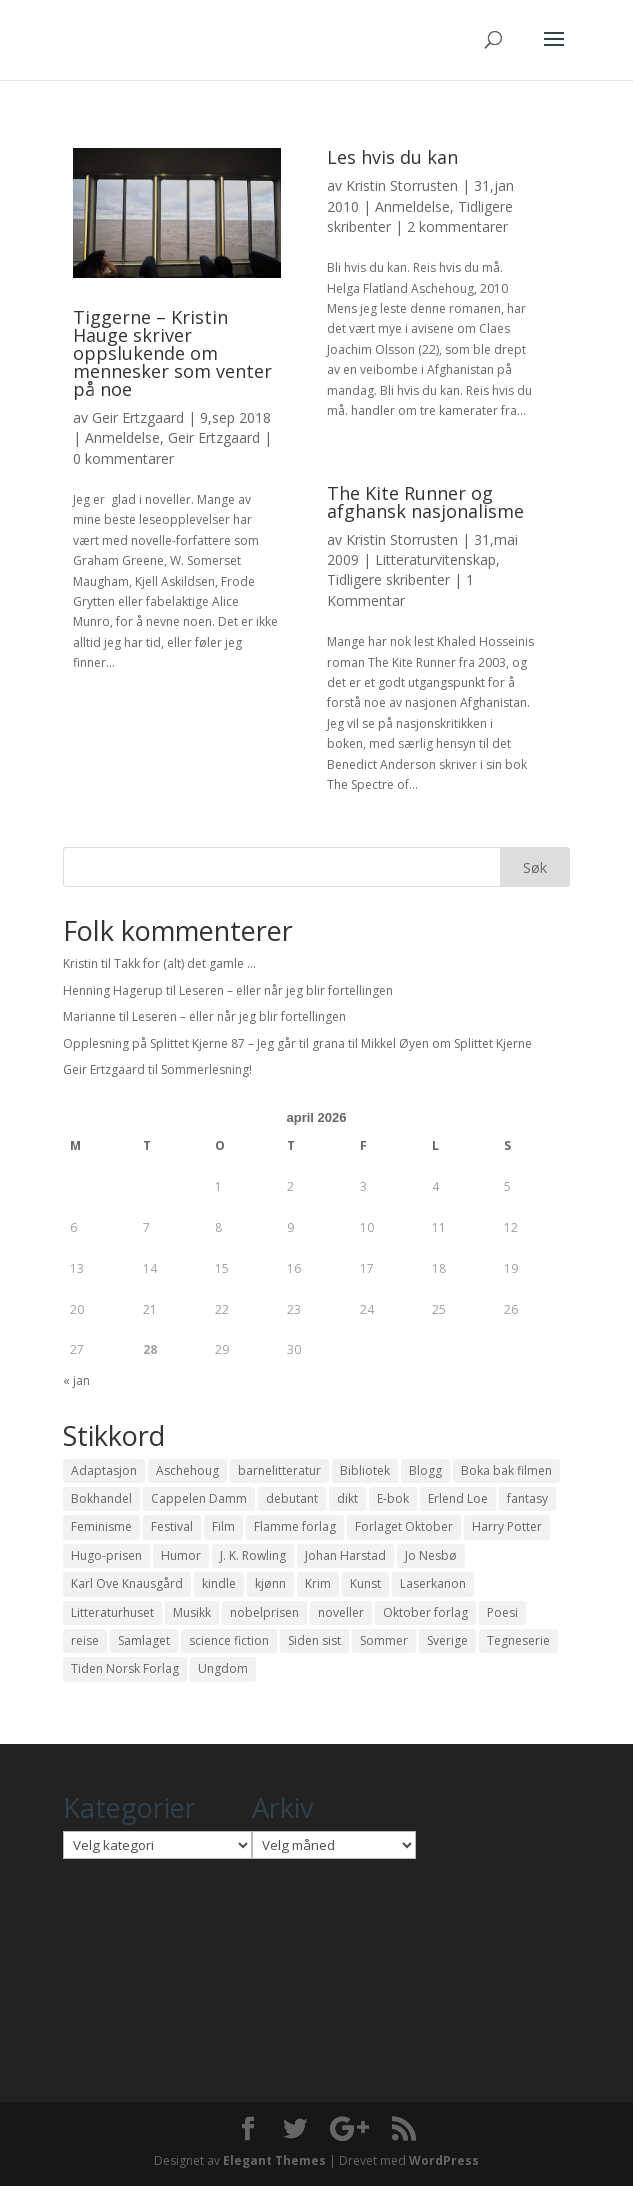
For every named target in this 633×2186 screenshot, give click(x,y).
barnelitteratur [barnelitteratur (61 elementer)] (279, 1470)
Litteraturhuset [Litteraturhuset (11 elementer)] (112, 1612)
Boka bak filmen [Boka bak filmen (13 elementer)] (506, 1470)
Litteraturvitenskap (435, 559)
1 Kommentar (400, 589)
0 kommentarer (123, 458)
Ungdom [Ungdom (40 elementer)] (223, 1668)
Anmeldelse (122, 437)
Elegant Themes (274, 2160)
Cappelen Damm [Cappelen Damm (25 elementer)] (199, 1498)
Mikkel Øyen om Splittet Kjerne (446, 1043)
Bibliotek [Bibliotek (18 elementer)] (365, 1470)
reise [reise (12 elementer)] (85, 1640)
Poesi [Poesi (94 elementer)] (502, 1612)
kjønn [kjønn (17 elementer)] (270, 1583)
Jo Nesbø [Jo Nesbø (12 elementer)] (431, 1555)
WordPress (444, 2160)
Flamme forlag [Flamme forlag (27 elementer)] (295, 1526)
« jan (76, 1380)
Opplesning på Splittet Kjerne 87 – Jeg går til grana (204, 1043)
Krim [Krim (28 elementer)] (318, 1583)
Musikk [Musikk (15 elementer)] (192, 1612)
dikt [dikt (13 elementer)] (347, 1498)
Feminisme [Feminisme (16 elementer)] (101, 1526)
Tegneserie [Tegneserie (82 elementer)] (518, 1640)
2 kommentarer (457, 226)
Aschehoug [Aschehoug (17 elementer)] (187, 1470)
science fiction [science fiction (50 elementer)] (229, 1640)
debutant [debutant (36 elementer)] (292, 1498)
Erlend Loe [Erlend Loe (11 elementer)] (458, 1498)
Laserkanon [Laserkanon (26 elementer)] (433, 1583)
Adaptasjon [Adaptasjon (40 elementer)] (104, 1470)
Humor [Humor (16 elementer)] (181, 1555)
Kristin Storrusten (402, 185)
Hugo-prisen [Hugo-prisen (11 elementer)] (106, 1555)
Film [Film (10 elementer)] (223, 1526)
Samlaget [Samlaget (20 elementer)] (144, 1640)
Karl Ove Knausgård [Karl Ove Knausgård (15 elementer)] (127, 1583)
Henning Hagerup (113, 990)
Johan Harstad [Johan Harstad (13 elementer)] (345, 1555)
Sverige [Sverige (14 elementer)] (447, 1640)
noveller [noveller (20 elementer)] (341, 1612)
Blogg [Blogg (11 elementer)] (425, 1470)
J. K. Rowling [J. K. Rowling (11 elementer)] (253, 1555)
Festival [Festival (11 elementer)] (172, 1526)
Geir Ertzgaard (138, 417)
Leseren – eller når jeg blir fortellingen (286, 990)
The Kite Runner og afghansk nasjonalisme (425, 502)
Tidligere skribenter (388, 579)
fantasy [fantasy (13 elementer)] (527, 1498)
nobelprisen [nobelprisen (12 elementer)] (264, 1612)
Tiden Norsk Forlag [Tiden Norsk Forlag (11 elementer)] (125, 1668)
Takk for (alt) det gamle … (185, 963)
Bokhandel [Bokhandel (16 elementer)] (101, 1498)
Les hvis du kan (392, 157)
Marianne (89, 1016)
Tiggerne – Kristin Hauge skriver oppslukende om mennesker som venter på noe (172, 353)
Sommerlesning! (206, 1069)
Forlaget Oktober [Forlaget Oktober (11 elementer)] (404, 1526)
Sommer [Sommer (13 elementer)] (384, 1640)
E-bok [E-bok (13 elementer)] (393, 1498)
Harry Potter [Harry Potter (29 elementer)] (507, 1526)
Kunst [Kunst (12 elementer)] (365, 1583)
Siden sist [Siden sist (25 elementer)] (314, 1640)
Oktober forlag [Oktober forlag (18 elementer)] (425, 1612)
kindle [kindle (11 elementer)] (219, 1583)
